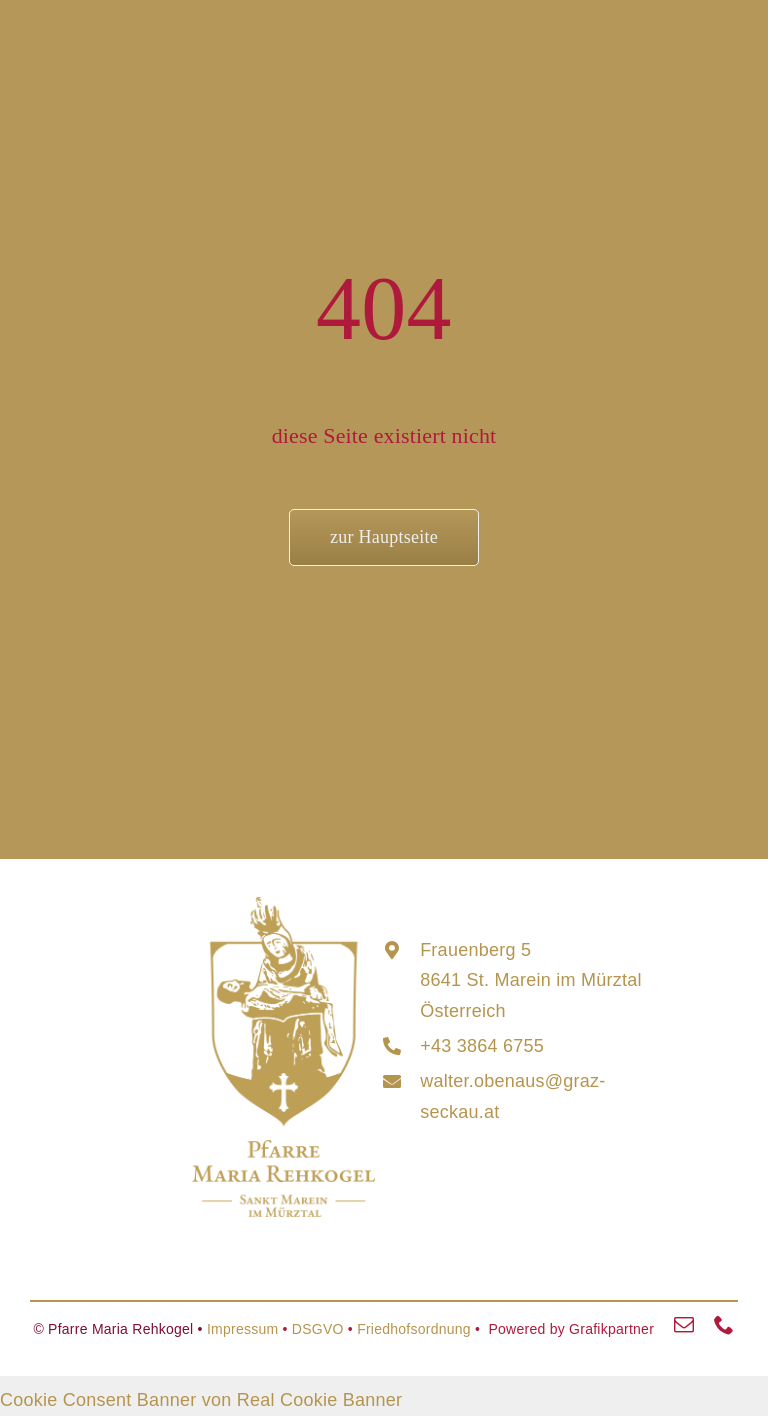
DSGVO (318, 1329)
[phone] (724, 1325)
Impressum (243, 1329)
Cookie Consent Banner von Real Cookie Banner (201, 1400)
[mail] (684, 1325)
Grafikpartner (611, 1329)
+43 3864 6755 (482, 1046)
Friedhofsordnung (414, 1329)
